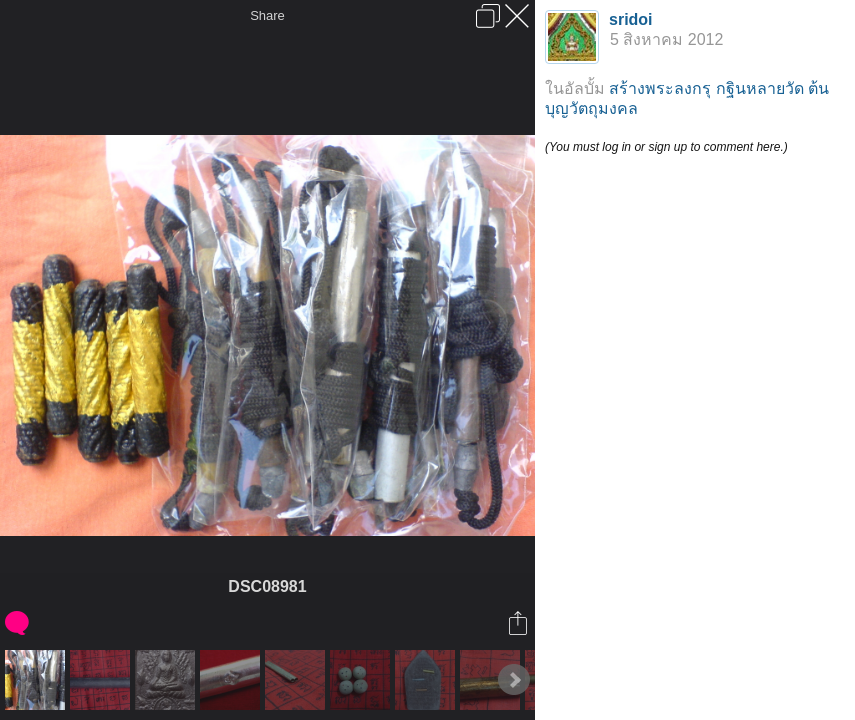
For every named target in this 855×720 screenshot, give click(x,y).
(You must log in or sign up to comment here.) (666, 147)
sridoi (631, 19)
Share (267, 15)
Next (514, 680)
